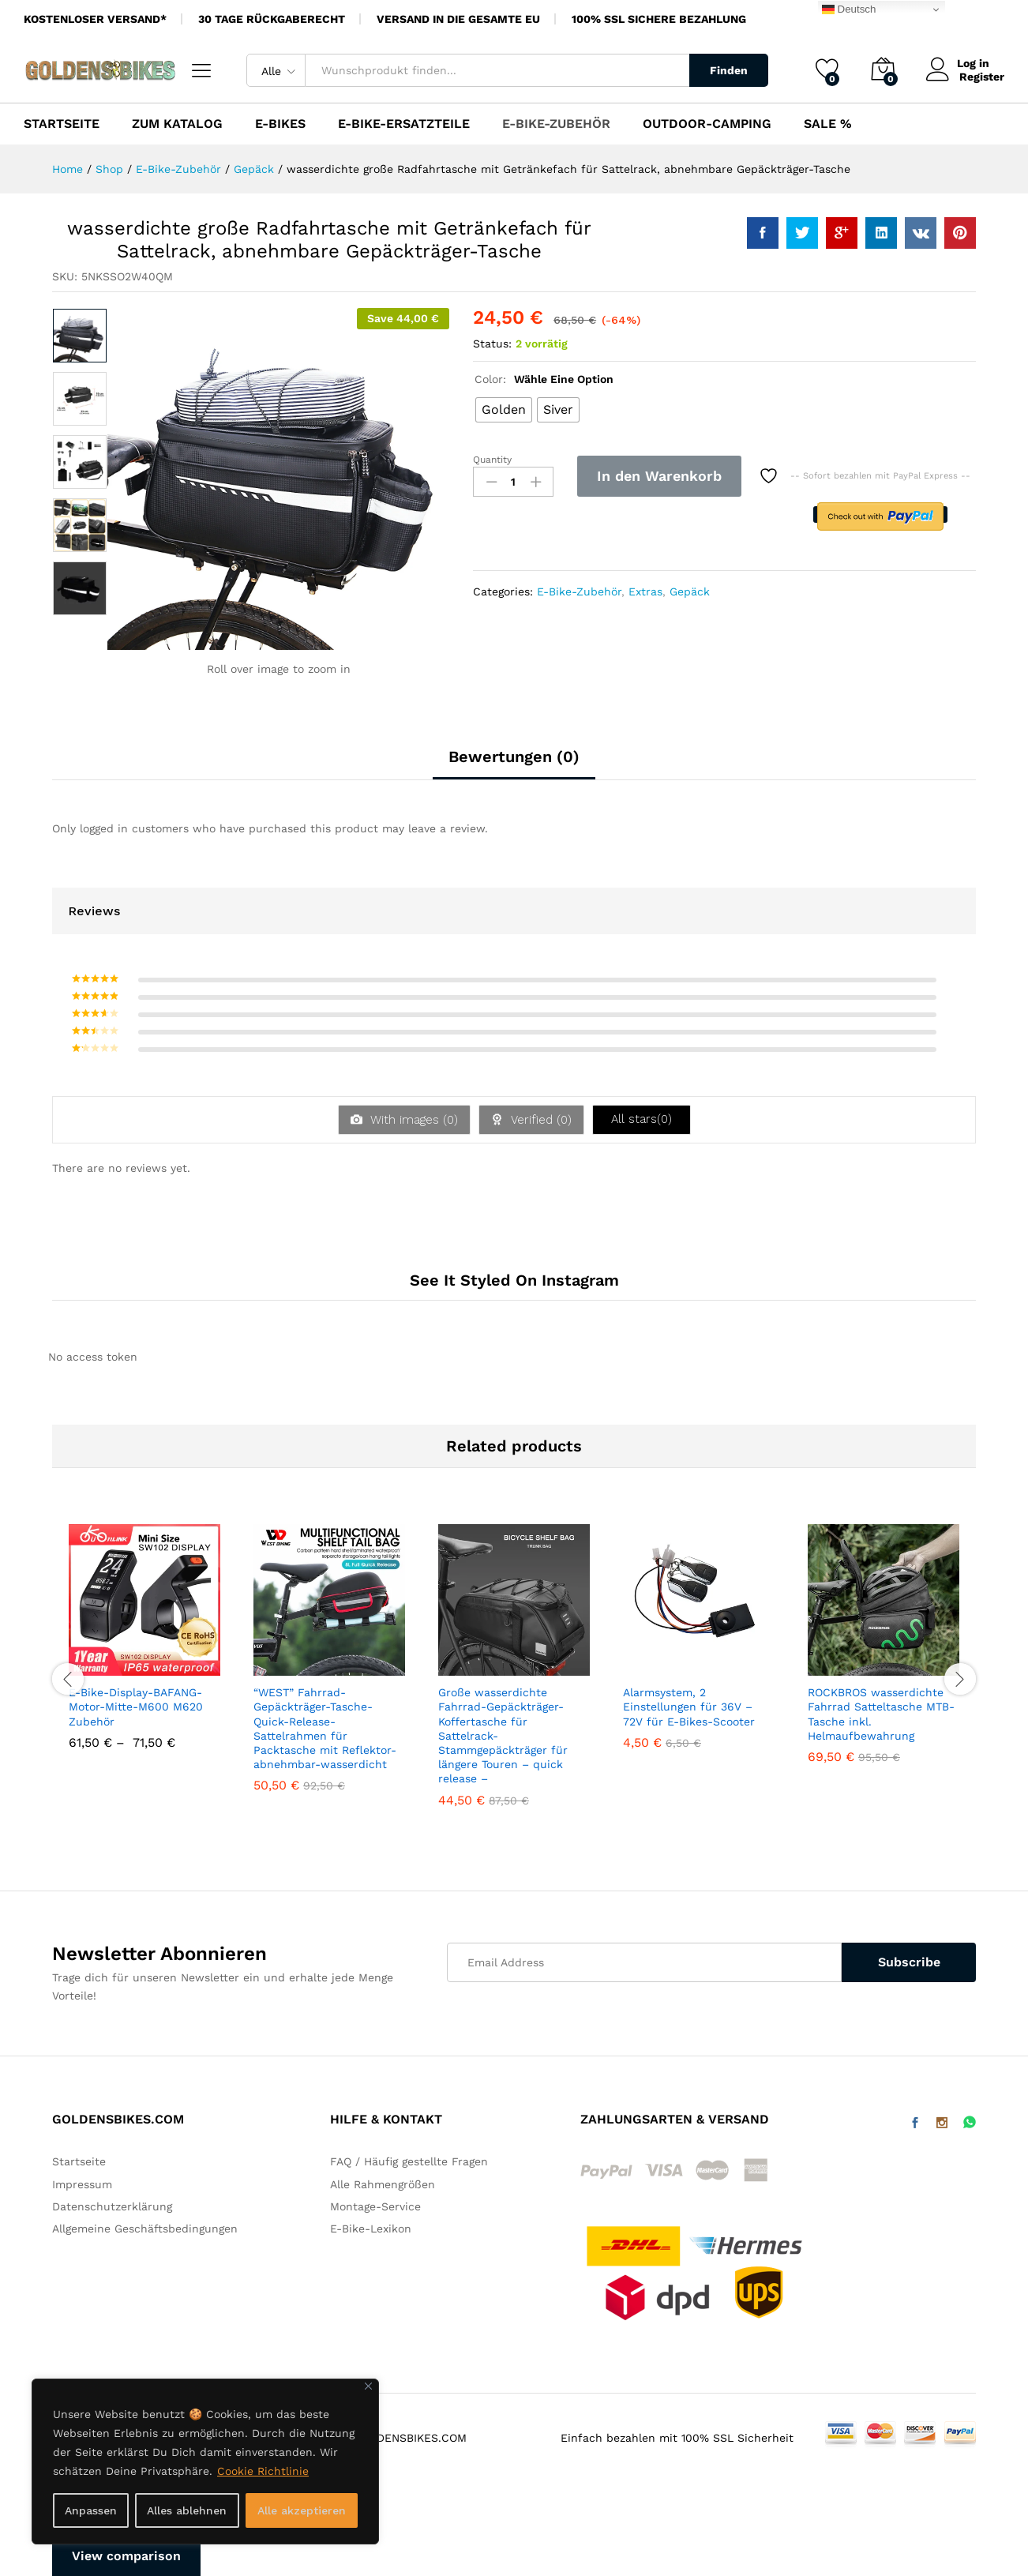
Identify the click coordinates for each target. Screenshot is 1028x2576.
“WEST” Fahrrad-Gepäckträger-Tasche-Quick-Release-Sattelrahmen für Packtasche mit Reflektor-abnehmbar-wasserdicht (324, 1728)
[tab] (514, 764)
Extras (645, 591)
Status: (492, 343)
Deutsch (849, 9)
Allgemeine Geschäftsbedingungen (145, 2228)
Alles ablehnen (187, 2510)
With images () (412, 1120)
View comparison (126, 2555)
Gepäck (690, 591)
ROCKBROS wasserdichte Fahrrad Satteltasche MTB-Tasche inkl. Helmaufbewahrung (881, 1714)
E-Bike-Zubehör (579, 591)
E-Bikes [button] (280, 124)
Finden (729, 70)
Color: (544, 379)
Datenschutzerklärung (112, 2206)
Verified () (539, 1120)
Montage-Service (375, 2206)
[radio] (503, 410)
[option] (79, 335)
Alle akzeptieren (301, 2510)
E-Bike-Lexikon (370, 2228)
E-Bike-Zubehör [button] (556, 124)
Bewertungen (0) (514, 756)
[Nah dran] (368, 2386)
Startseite (61, 124)
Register (981, 76)
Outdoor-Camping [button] (707, 124)
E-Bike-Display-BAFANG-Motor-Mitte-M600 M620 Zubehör (136, 1706)
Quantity (492, 459)
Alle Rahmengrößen (382, 2184)
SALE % (828, 124)
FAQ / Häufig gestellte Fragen (409, 2161)
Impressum (82, 2184)
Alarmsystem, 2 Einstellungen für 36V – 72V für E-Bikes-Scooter (689, 1706)
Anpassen (91, 2510)
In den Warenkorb (659, 476)
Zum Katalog (177, 124)
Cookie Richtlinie (263, 2471)
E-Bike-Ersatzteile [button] (404, 124)
